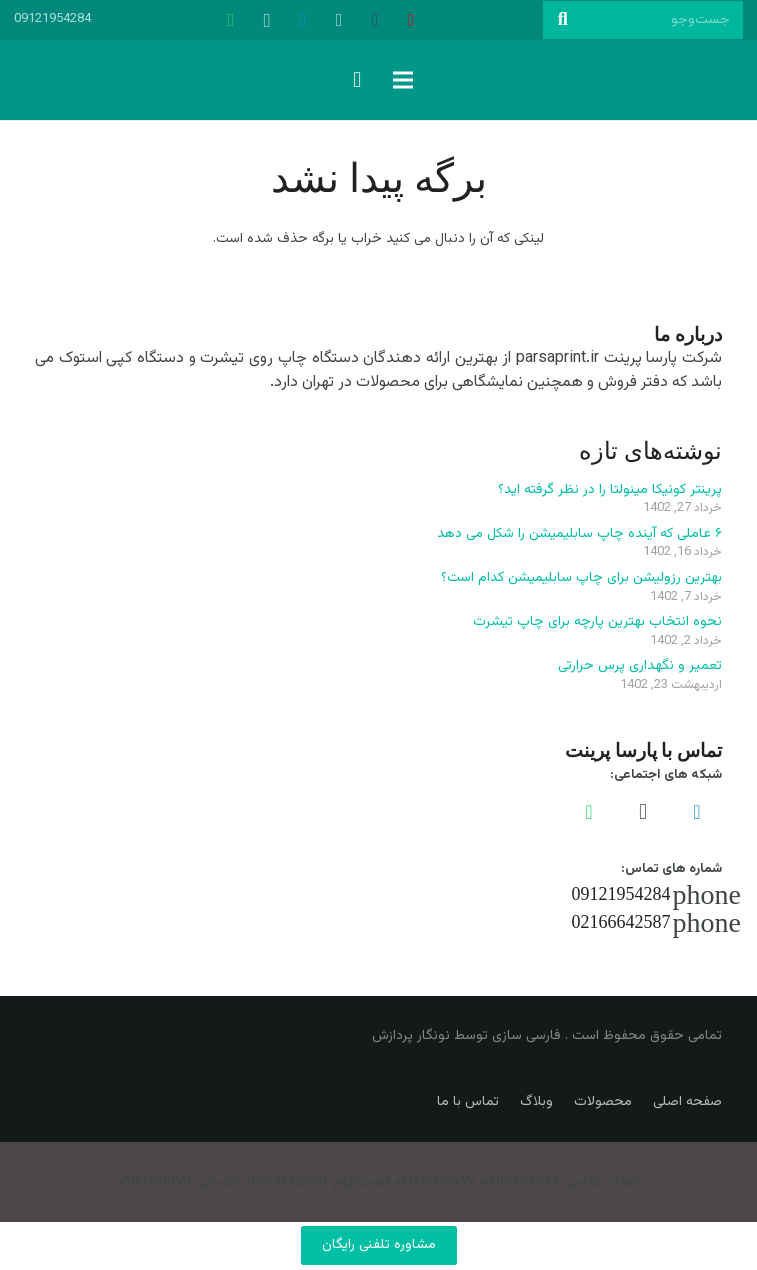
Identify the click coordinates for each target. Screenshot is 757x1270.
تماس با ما (468, 1102)
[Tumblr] (375, 20)
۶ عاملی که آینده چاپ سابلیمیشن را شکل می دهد (579, 534)
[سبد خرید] (357, 80)
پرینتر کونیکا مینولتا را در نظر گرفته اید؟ (610, 490)
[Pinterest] (411, 20)
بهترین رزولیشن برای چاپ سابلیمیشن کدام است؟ (581, 578)
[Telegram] (303, 20)
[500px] (339, 20)
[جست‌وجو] (643, 19)
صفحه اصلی (687, 1102)
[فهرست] (403, 80)
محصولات (603, 1102)
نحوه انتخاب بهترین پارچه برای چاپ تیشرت (597, 622)
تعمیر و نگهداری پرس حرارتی (640, 666)
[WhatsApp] (231, 20)
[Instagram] (267, 20)
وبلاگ (536, 1102)
